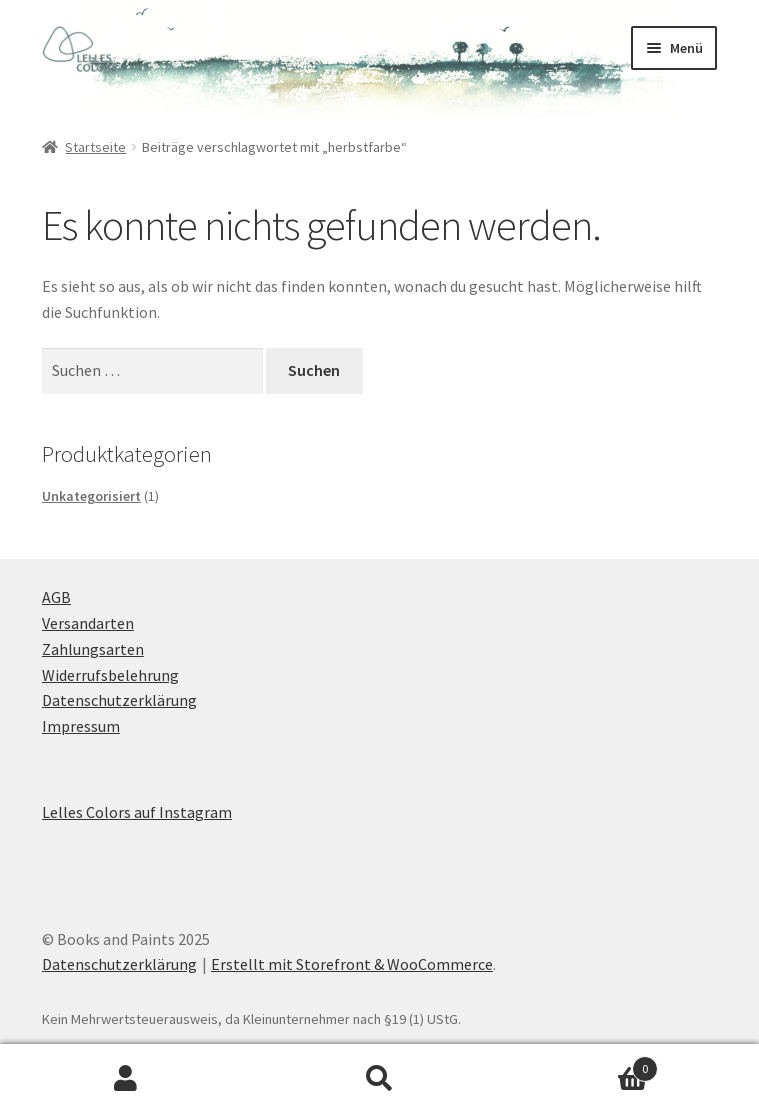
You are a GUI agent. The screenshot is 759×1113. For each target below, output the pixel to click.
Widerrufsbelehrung (110, 675)
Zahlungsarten (93, 649)
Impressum (81, 726)
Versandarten (88, 623)
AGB (56, 597)
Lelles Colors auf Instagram (137, 812)
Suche (379, 1079)
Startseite (95, 147)
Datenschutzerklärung (119, 700)
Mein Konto (126, 1079)
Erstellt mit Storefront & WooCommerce (352, 964)
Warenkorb (582, 1064)
